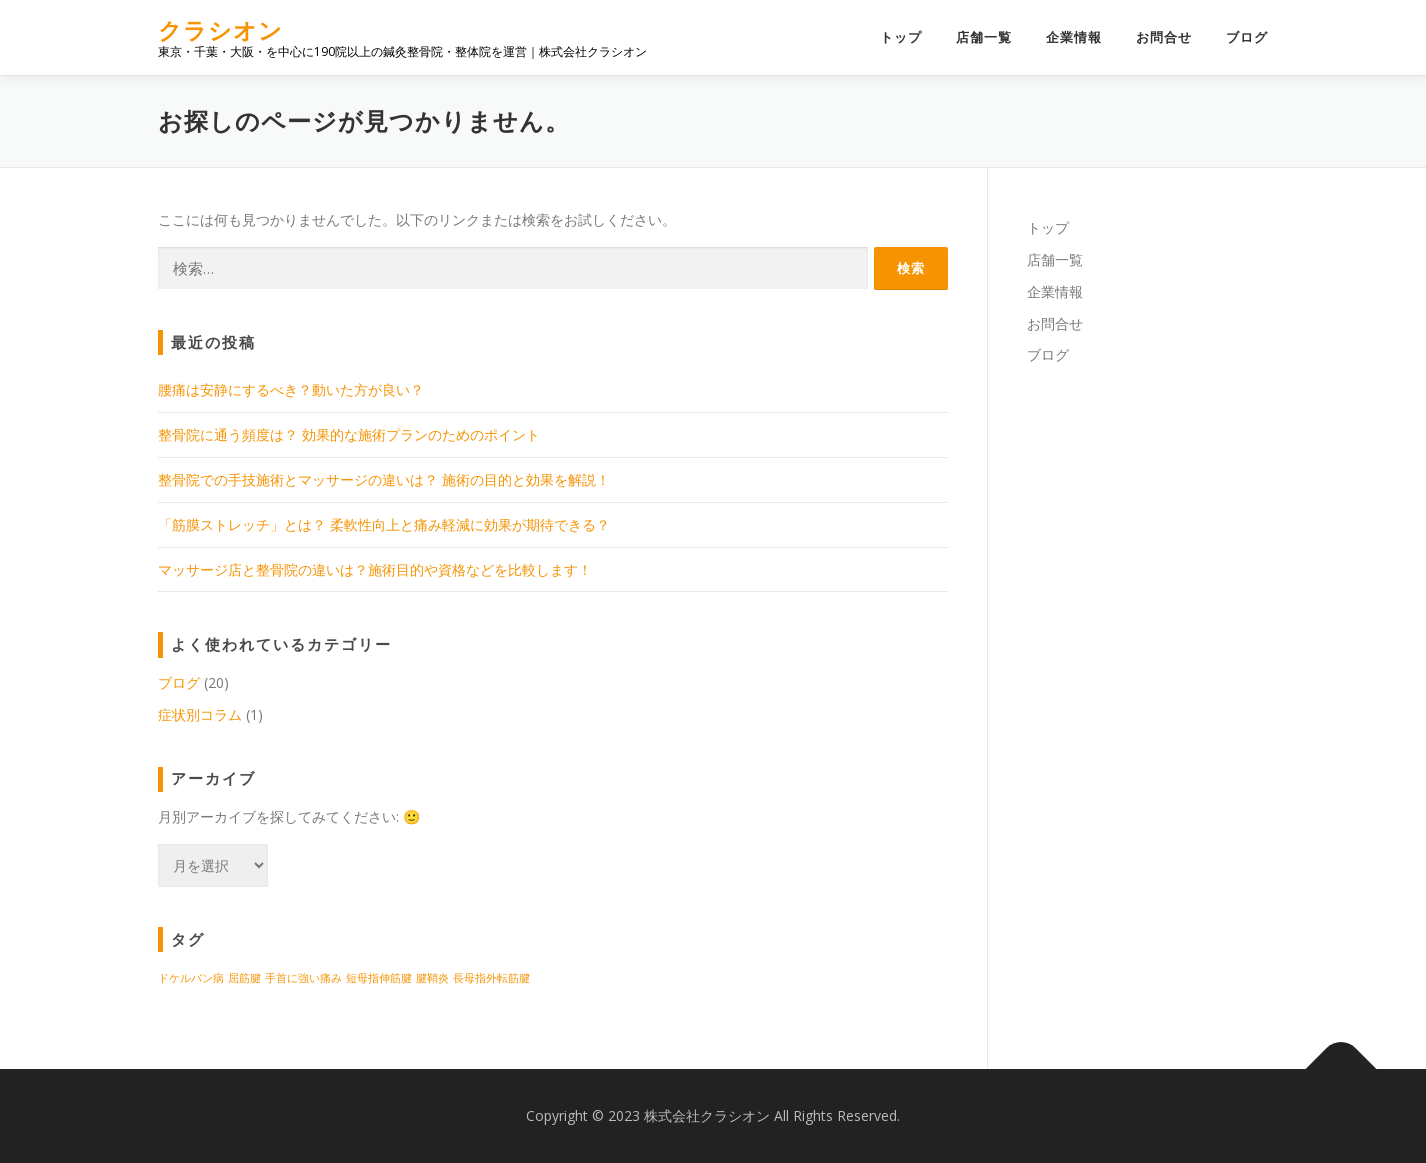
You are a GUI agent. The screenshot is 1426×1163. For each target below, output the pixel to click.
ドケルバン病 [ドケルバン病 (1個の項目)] (191, 978)
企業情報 (1074, 37)
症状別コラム (200, 714)
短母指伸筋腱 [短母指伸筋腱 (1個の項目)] (379, 978)
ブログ (1247, 37)
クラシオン (220, 30)
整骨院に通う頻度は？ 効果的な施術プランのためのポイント (349, 434)
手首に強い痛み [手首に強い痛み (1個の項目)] (303, 978)
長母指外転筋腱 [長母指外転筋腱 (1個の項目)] (491, 978)
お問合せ (1164, 37)
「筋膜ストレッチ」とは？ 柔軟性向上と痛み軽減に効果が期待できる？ (384, 524)
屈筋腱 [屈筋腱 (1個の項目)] (244, 978)
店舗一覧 (984, 37)
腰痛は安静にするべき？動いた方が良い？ (291, 389)
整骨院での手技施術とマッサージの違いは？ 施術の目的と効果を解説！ (384, 479)
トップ (901, 37)
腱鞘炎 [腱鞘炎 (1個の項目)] (432, 978)
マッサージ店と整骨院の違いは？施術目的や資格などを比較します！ (375, 569)
